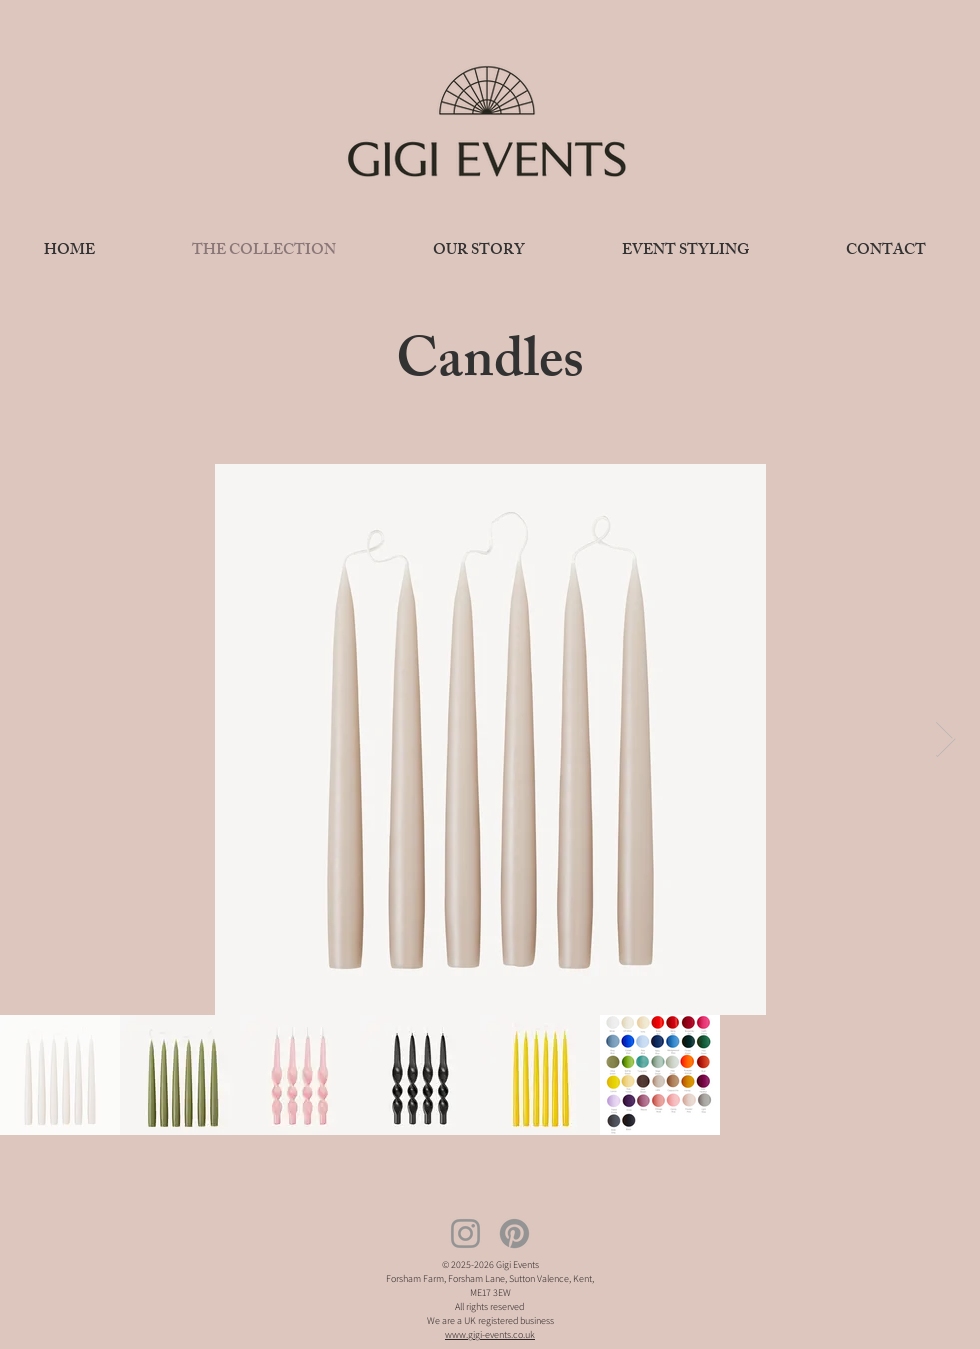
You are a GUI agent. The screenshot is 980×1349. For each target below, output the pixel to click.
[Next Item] (945, 739)
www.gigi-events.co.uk (490, 1334)
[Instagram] (465, 1233)
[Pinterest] (514, 1233)
